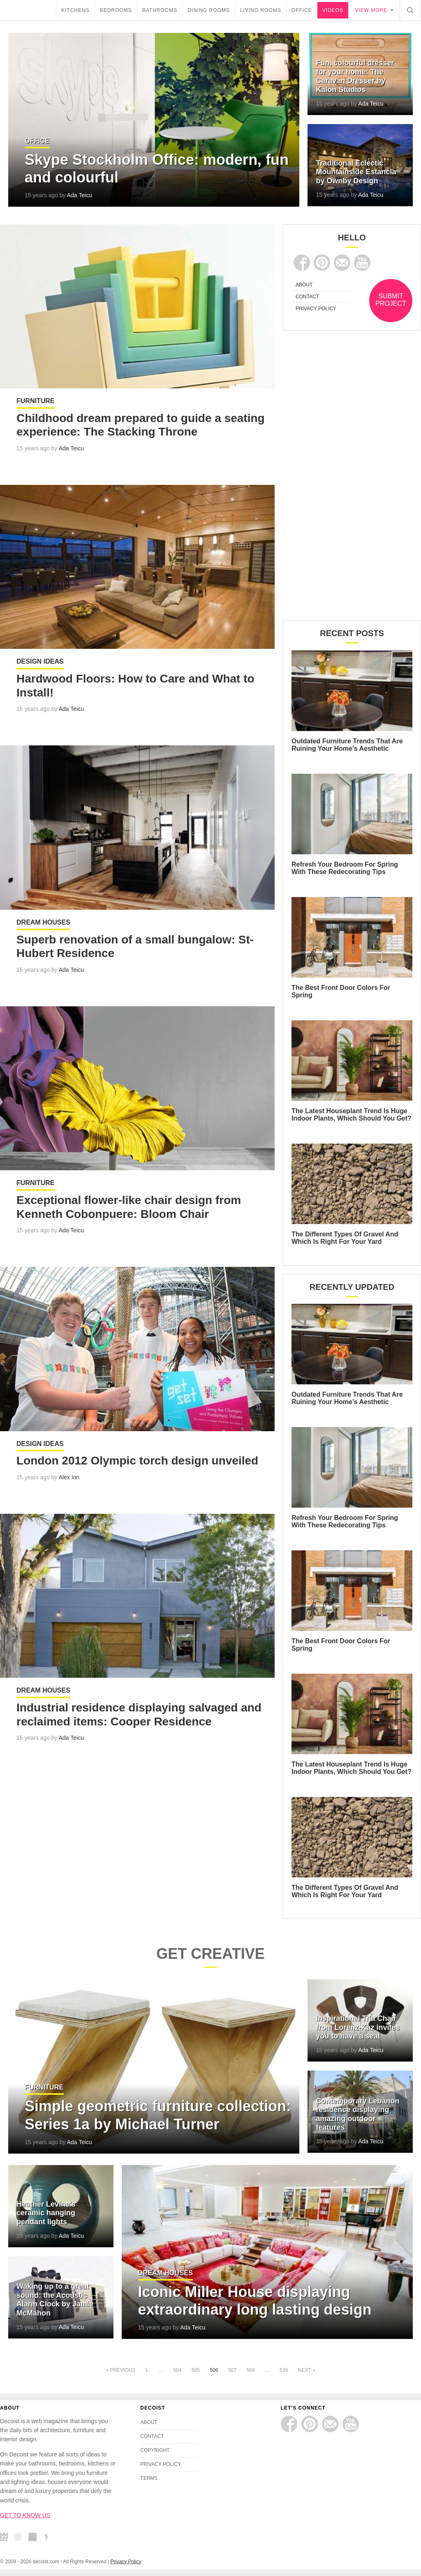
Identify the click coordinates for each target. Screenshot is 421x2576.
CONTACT (307, 297)
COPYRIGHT (154, 2450)
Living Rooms (260, 10)
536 (284, 2370)
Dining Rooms (208, 10)
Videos (332, 10)
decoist (28, 10)
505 (196, 2370)
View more (371, 10)
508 (250, 2370)
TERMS (148, 2478)
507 (232, 2370)
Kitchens (75, 10)
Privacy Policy (126, 2561)
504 (177, 2370)
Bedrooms (116, 10)
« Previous (120, 2370)
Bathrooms (159, 10)
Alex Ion (69, 1478)
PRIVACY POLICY (316, 308)
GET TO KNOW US (25, 2515)
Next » (306, 2370)
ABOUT (304, 285)
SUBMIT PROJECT (390, 300)
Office (301, 10)
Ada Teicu (79, 195)
